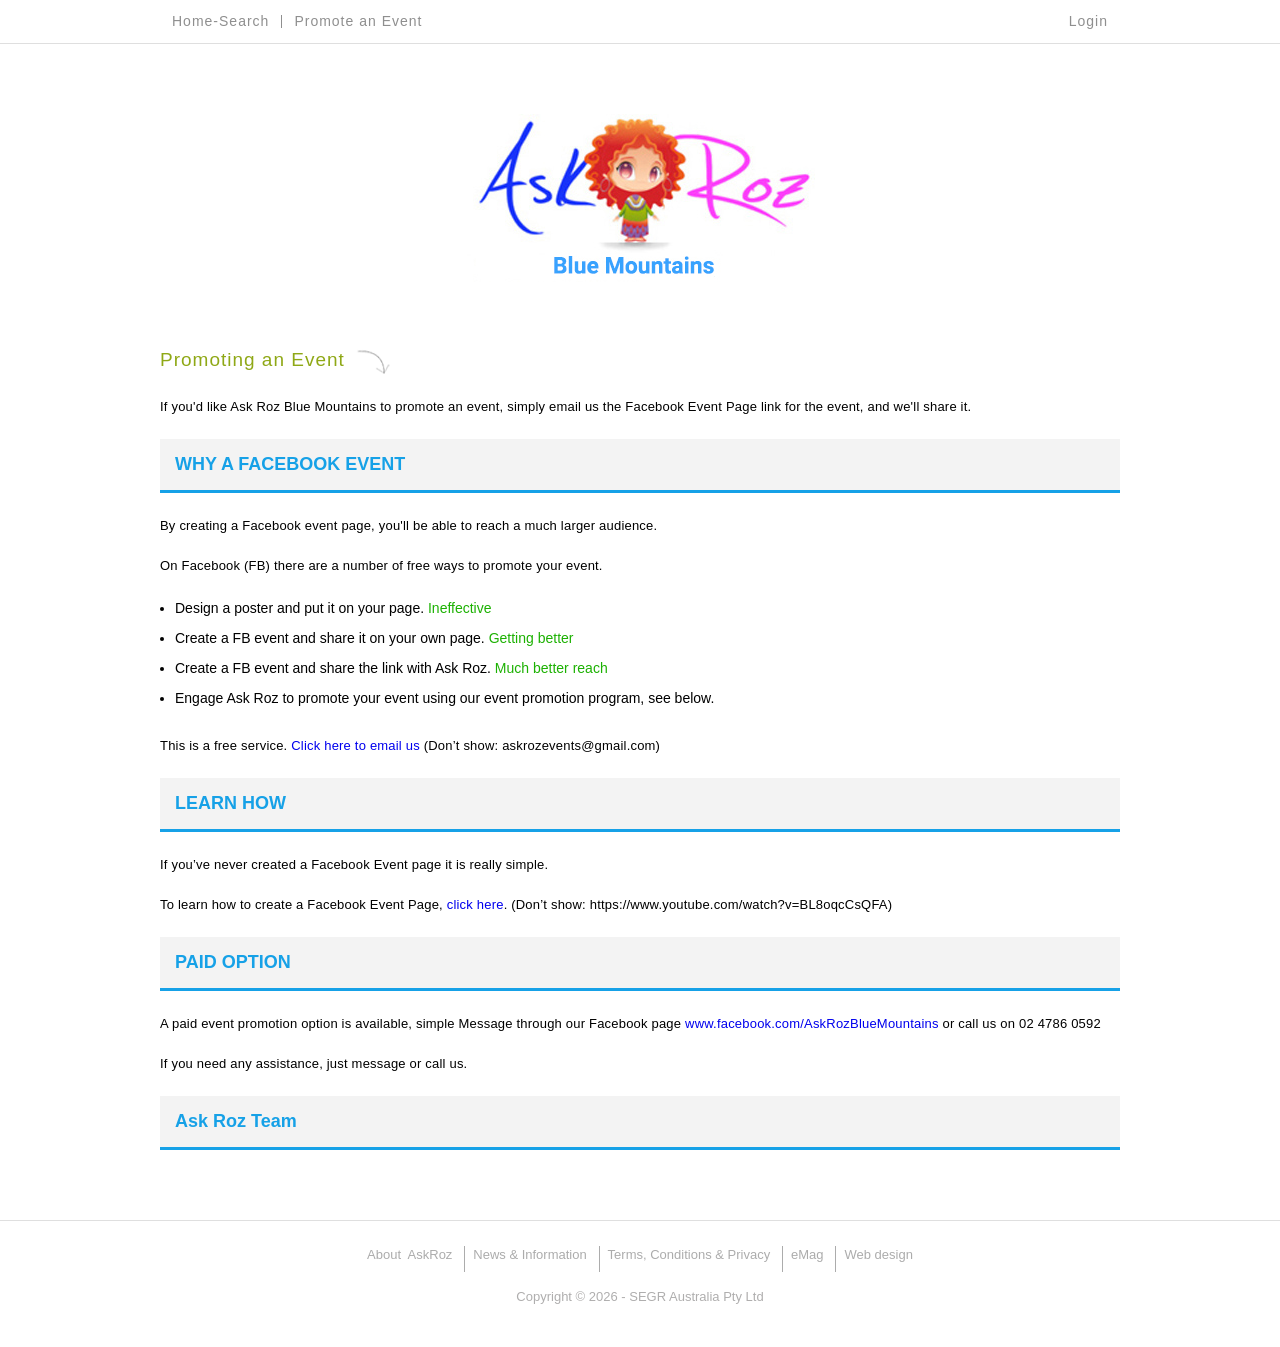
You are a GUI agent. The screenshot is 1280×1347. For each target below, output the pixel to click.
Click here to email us (355, 745)
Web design (878, 1254)
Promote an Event (358, 21)
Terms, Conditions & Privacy (689, 1254)
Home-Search (220, 21)
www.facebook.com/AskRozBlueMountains (812, 1023)
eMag (807, 1254)
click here (475, 904)
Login (1088, 21)
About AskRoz (409, 1254)
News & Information (529, 1254)
